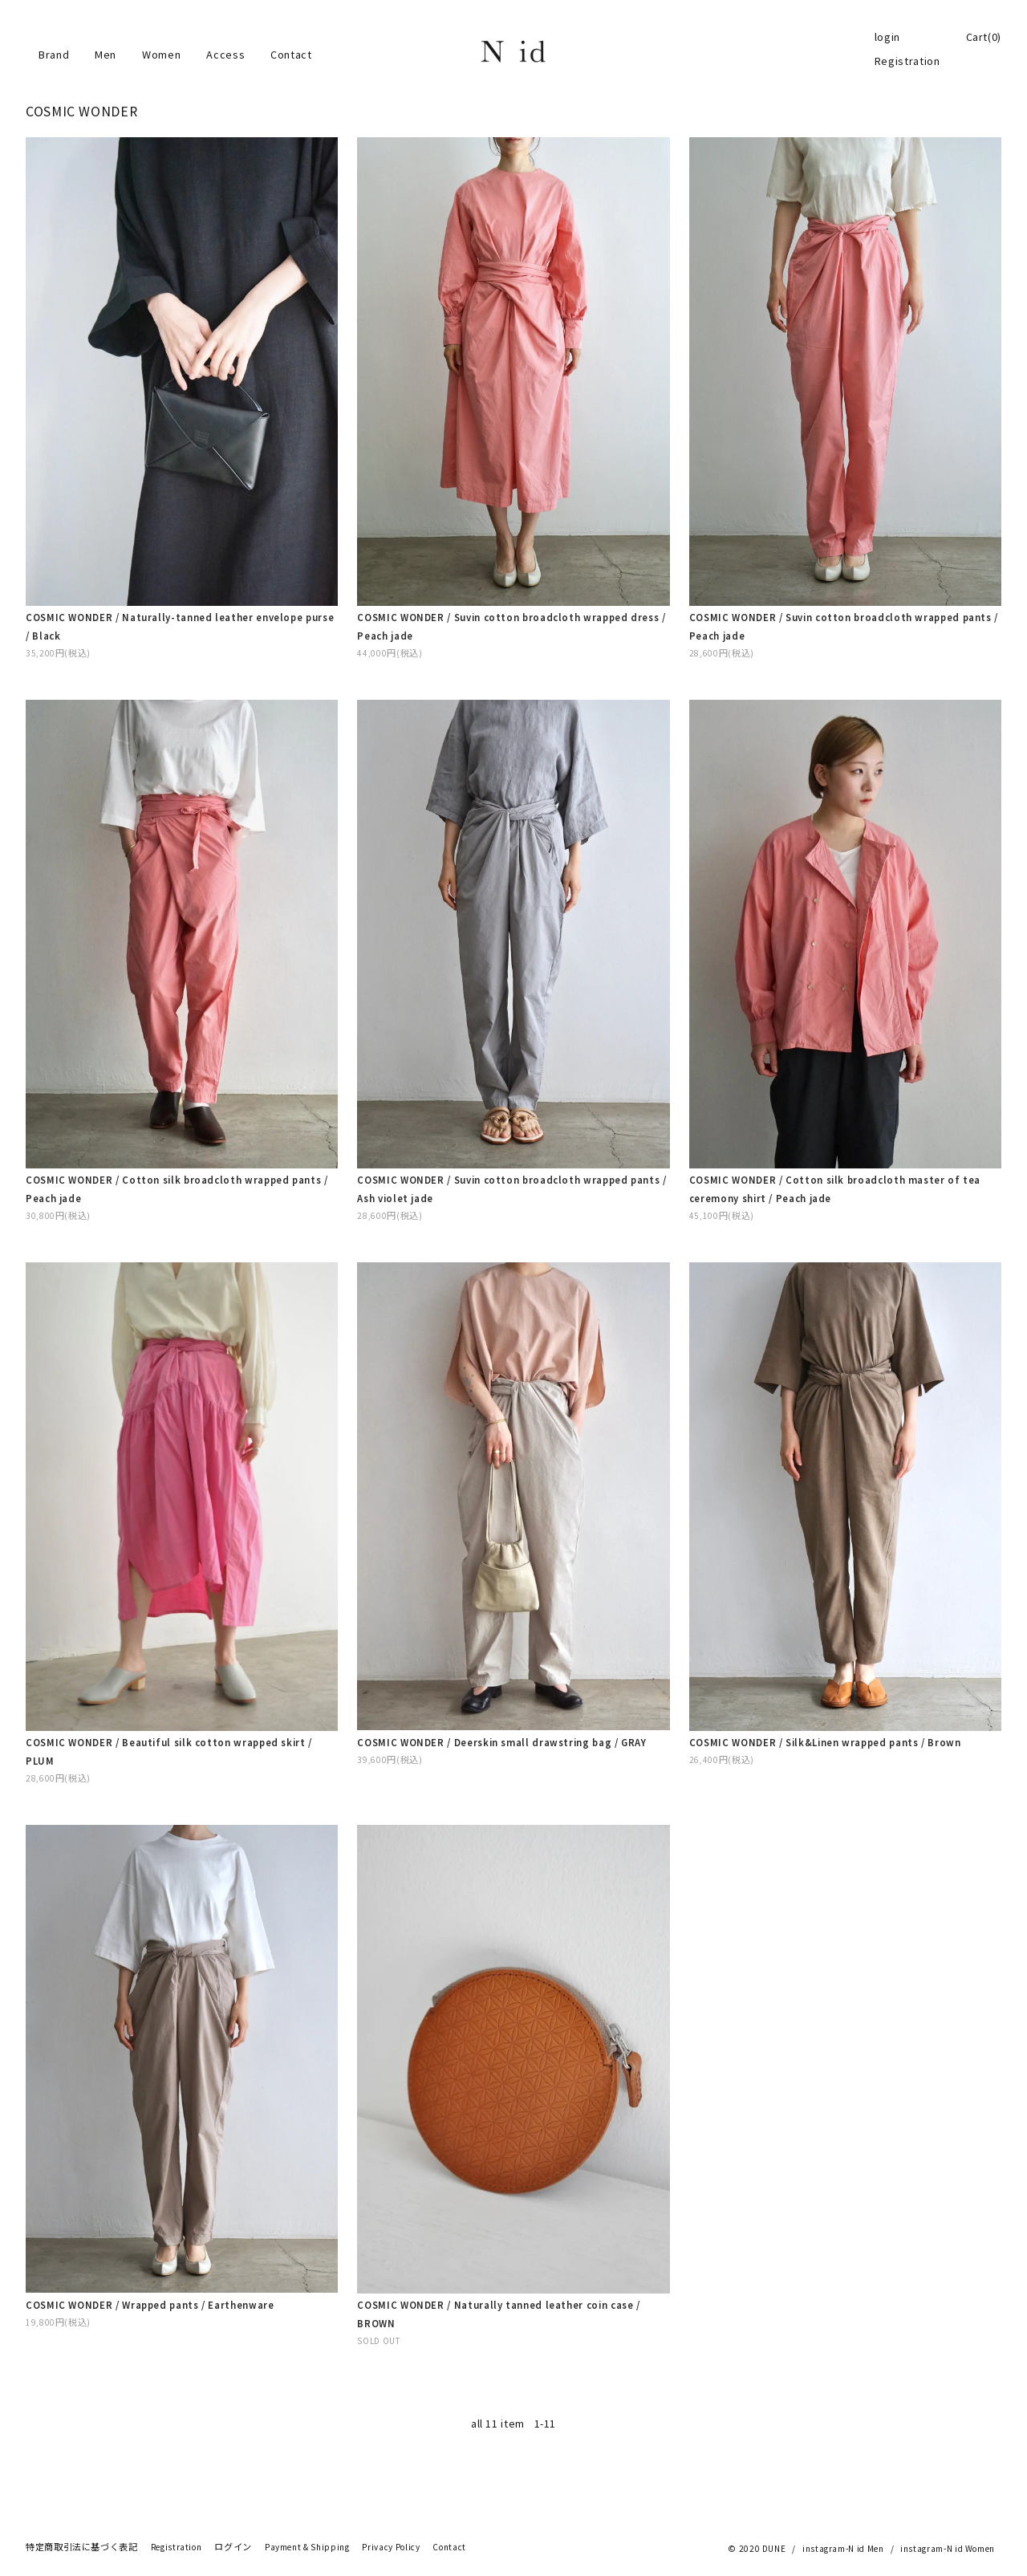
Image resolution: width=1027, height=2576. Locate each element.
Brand (54, 54)
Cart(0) (983, 37)
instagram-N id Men (843, 2548)
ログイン (233, 2547)
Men (105, 54)
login (887, 37)
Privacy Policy (391, 2547)
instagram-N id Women (947, 2548)
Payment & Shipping (307, 2547)
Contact (290, 54)
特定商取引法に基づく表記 (82, 2547)
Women (161, 54)
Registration (907, 61)
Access (225, 54)
